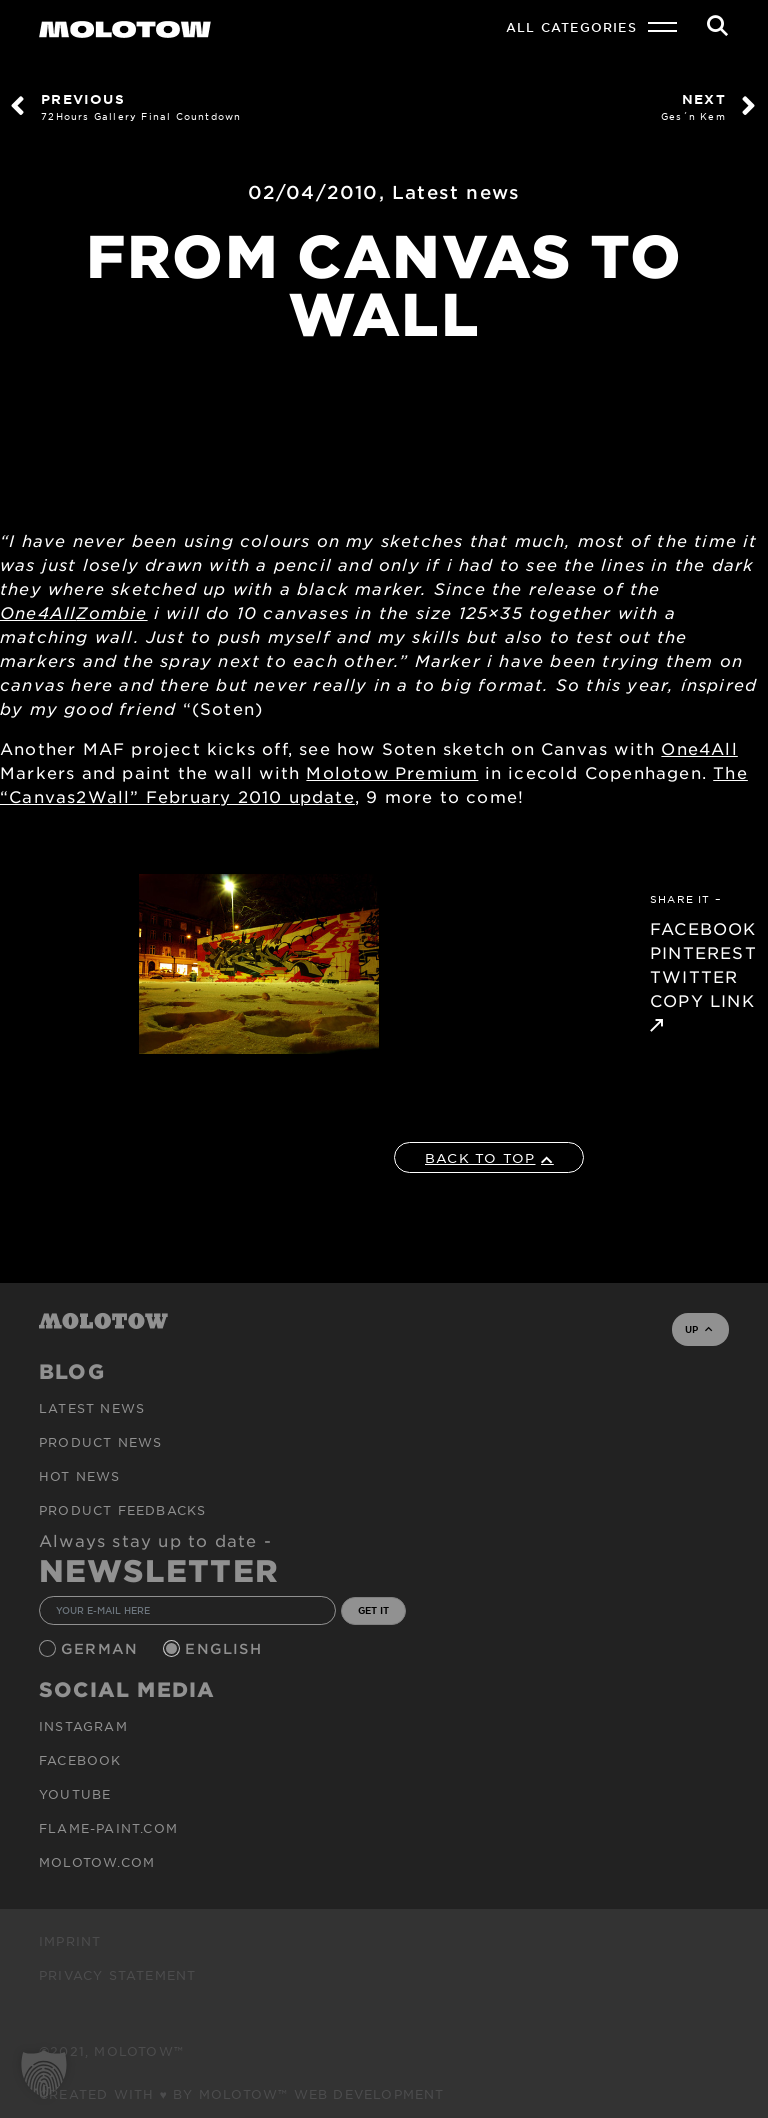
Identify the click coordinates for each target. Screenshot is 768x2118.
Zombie (111, 612)
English (226, 1648)
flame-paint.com (108, 1828)
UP (698, 1329)
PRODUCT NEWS (100, 1442)
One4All (38, 612)
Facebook (80, 1760)
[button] (44, 2074)
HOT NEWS (80, 1476)
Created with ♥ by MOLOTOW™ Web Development (242, 2094)
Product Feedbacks (122, 1510)
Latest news (456, 192)
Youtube (75, 1794)
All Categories (571, 27)
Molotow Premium (392, 772)
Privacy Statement (117, 1975)
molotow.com (97, 1862)
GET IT (373, 1610)
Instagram (83, 1726)
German (102, 1648)
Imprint (70, 1941)
